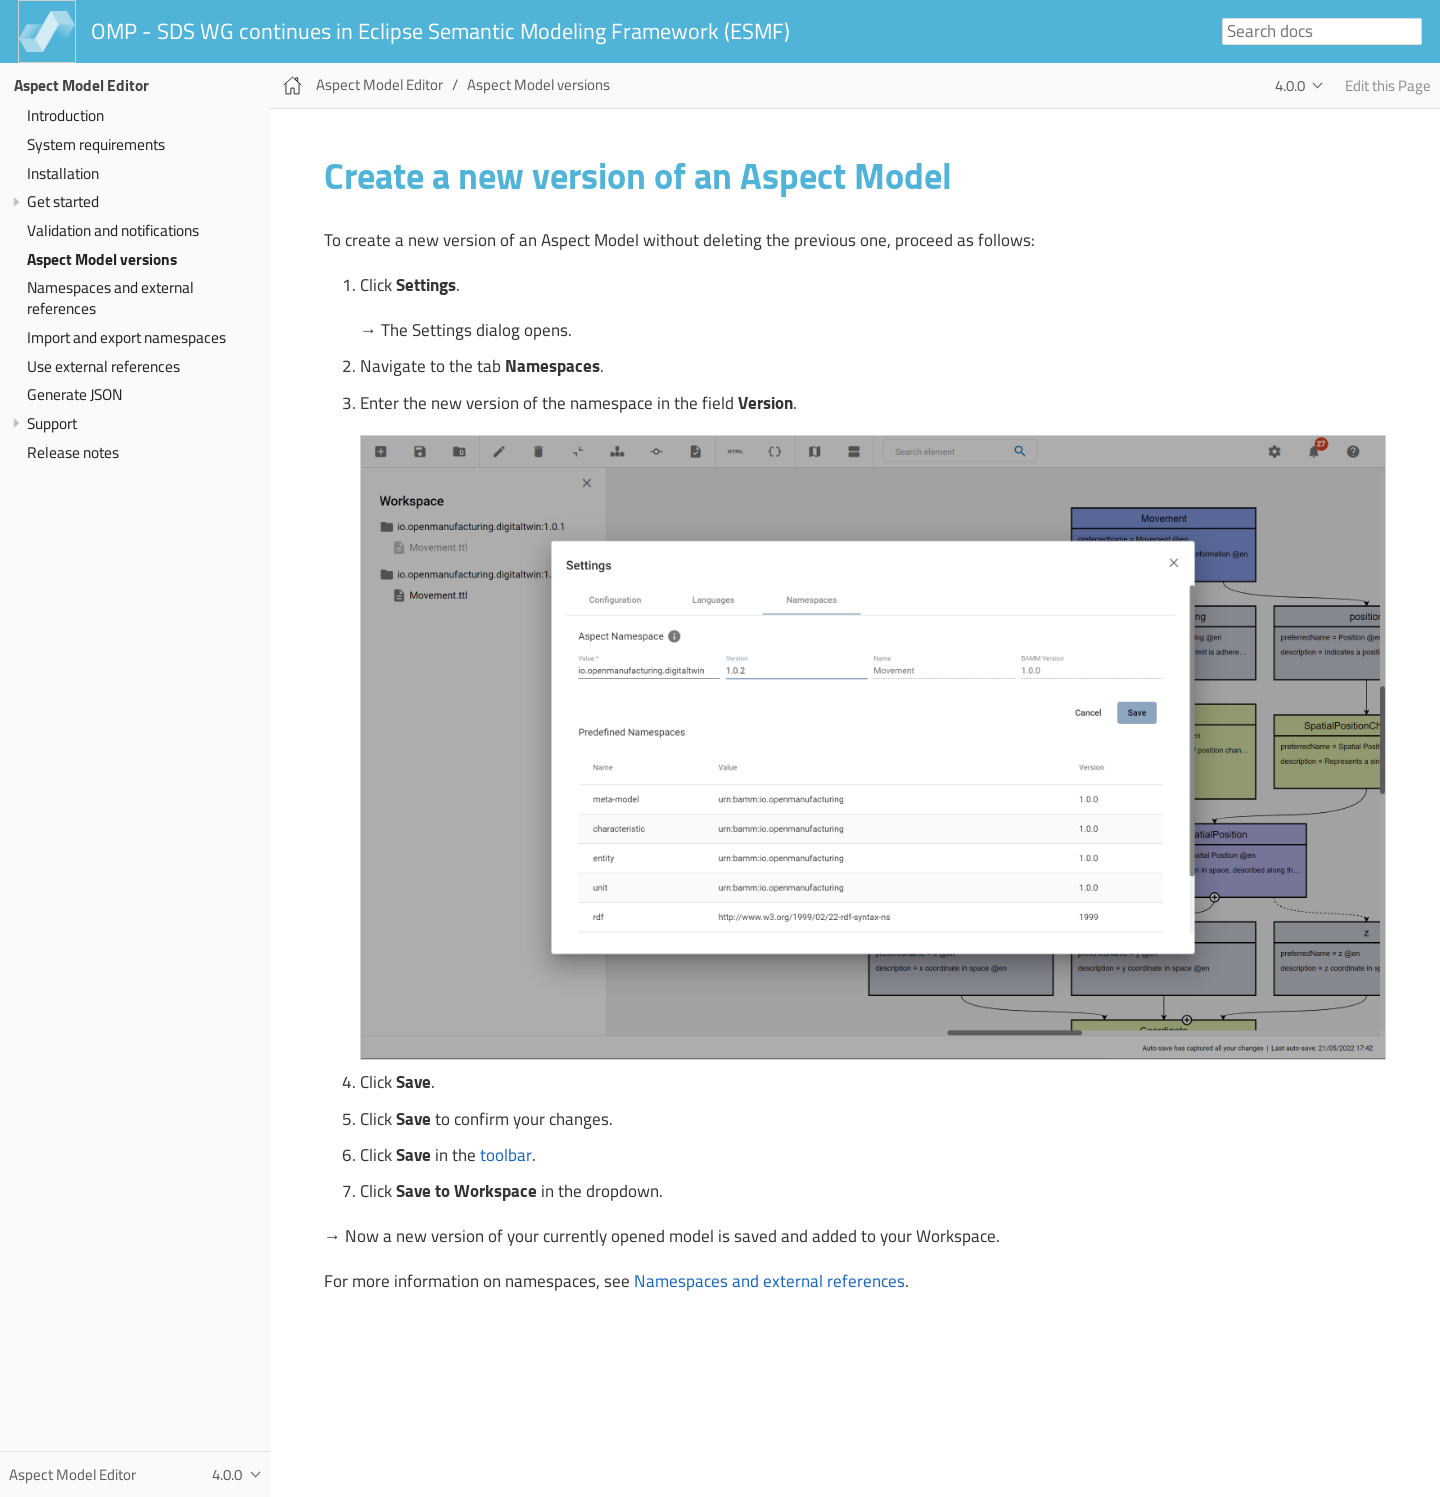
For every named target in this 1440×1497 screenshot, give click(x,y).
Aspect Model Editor (81, 85)
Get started (63, 201)
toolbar (506, 1155)
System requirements (96, 144)
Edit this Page (1388, 85)
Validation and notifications (113, 230)
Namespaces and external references (110, 298)
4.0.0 (1290, 85)
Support (52, 423)
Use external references (103, 366)
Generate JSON (74, 394)
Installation (63, 173)
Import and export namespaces (126, 337)
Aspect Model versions (102, 259)
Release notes (73, 452)
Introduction (65, 115)
